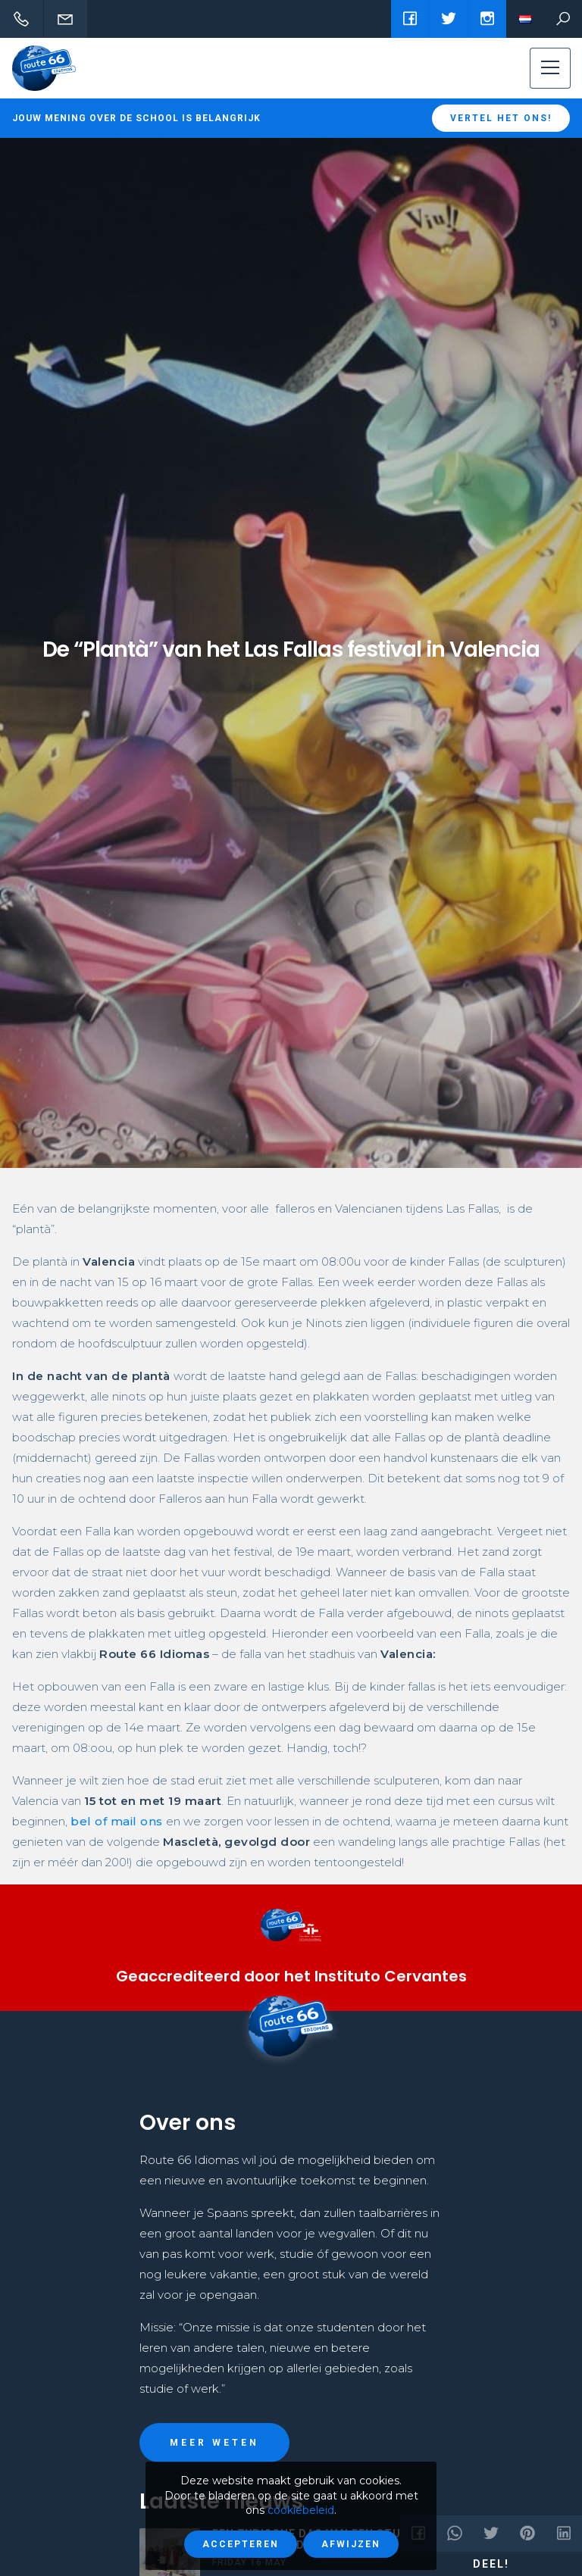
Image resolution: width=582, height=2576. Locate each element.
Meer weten (214, 2442)
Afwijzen (350, 2544)
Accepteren (240, 2544)
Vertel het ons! (501, 118)
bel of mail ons (116, 1821)
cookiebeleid (301, 2510)
